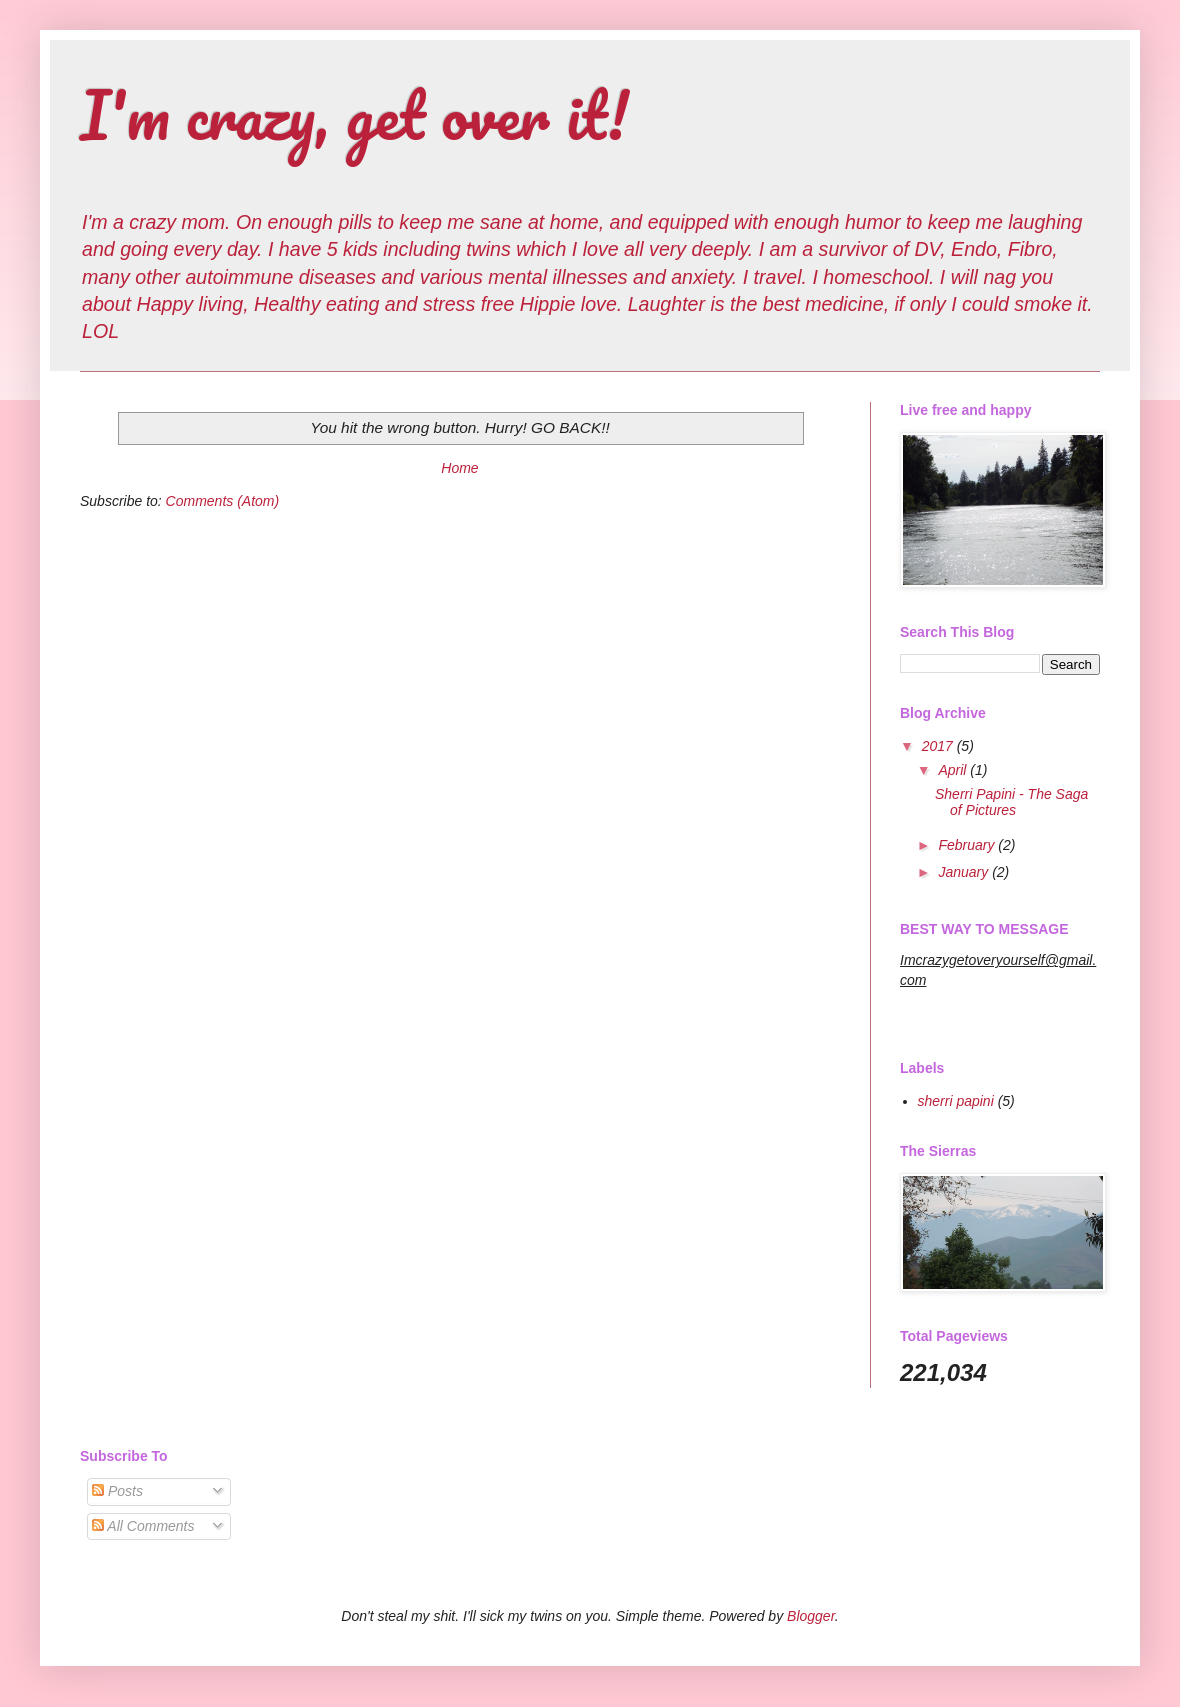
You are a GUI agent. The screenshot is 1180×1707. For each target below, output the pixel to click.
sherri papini (956, 1101)
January (965, 872)
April (954, 770)
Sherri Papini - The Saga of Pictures (1011, 802)
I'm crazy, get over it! (354, 114)
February (968, 845)
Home (459, 468)
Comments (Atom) (223, 501)
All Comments (143, 1526)
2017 (939, 746)
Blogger (811, 1616)
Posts (117, 1491)
